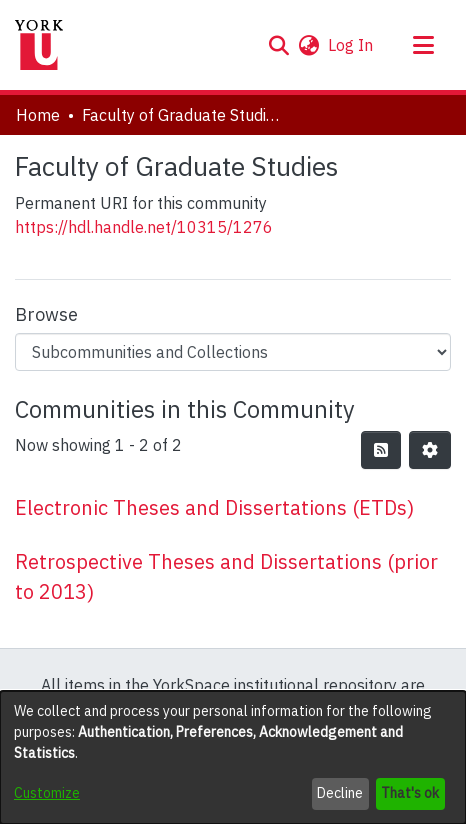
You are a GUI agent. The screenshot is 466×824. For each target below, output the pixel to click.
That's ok (410, 793)
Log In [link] (351, 45)
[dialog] (233, 757)
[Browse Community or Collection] (233, 352)
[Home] (39, 45)
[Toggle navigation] (423, 45)
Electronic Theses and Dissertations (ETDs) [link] (214, 507)
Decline (340, 793)
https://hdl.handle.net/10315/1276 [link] (144, 227)
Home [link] (38, 115)
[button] (278, 45)
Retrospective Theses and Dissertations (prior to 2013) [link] (226, 576)
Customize (47, 793)
